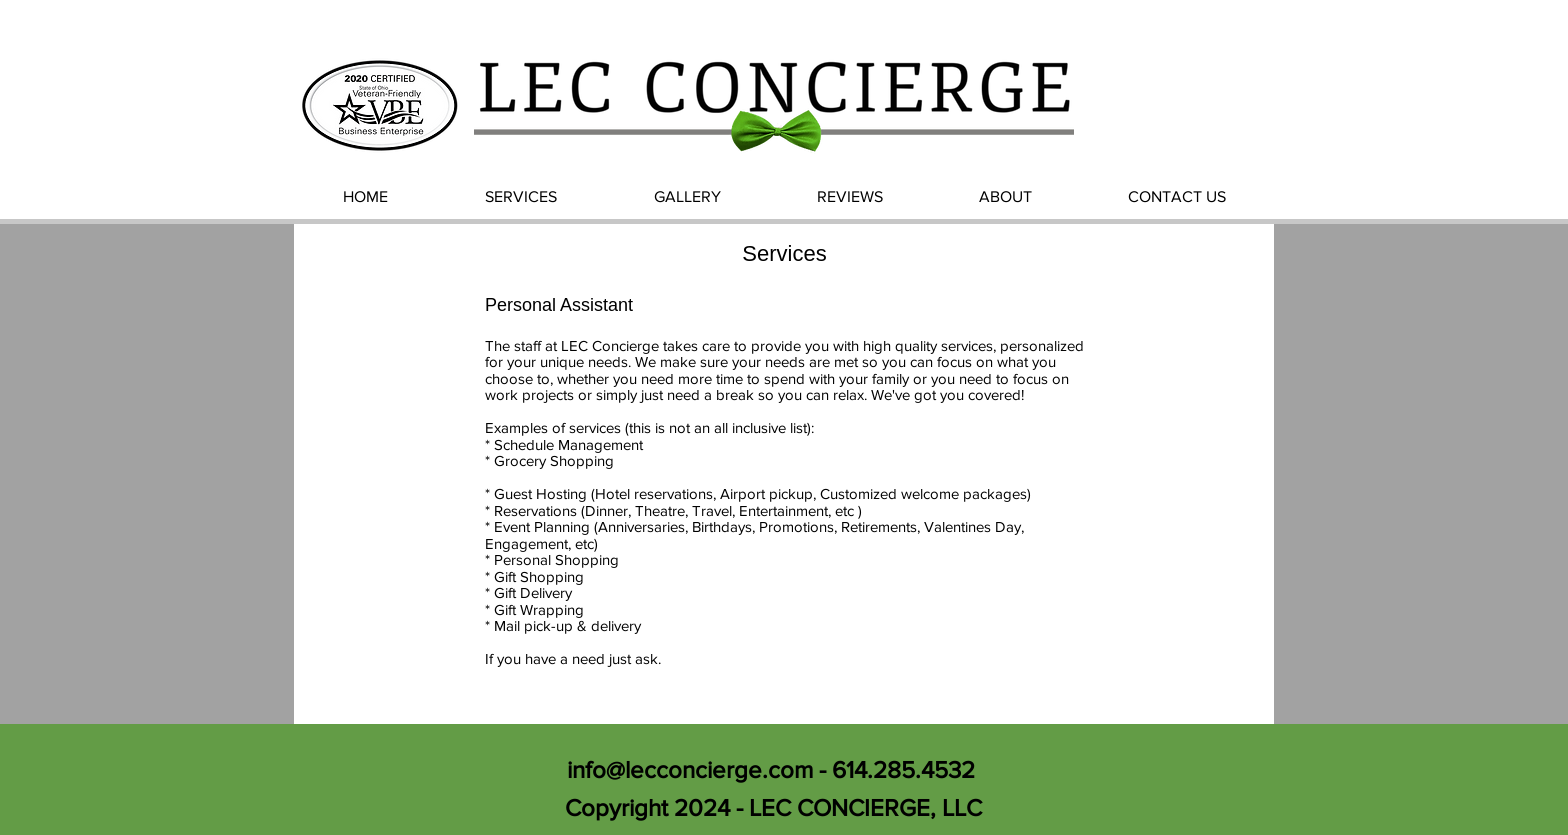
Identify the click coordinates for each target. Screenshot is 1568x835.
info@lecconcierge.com (690, 769)
